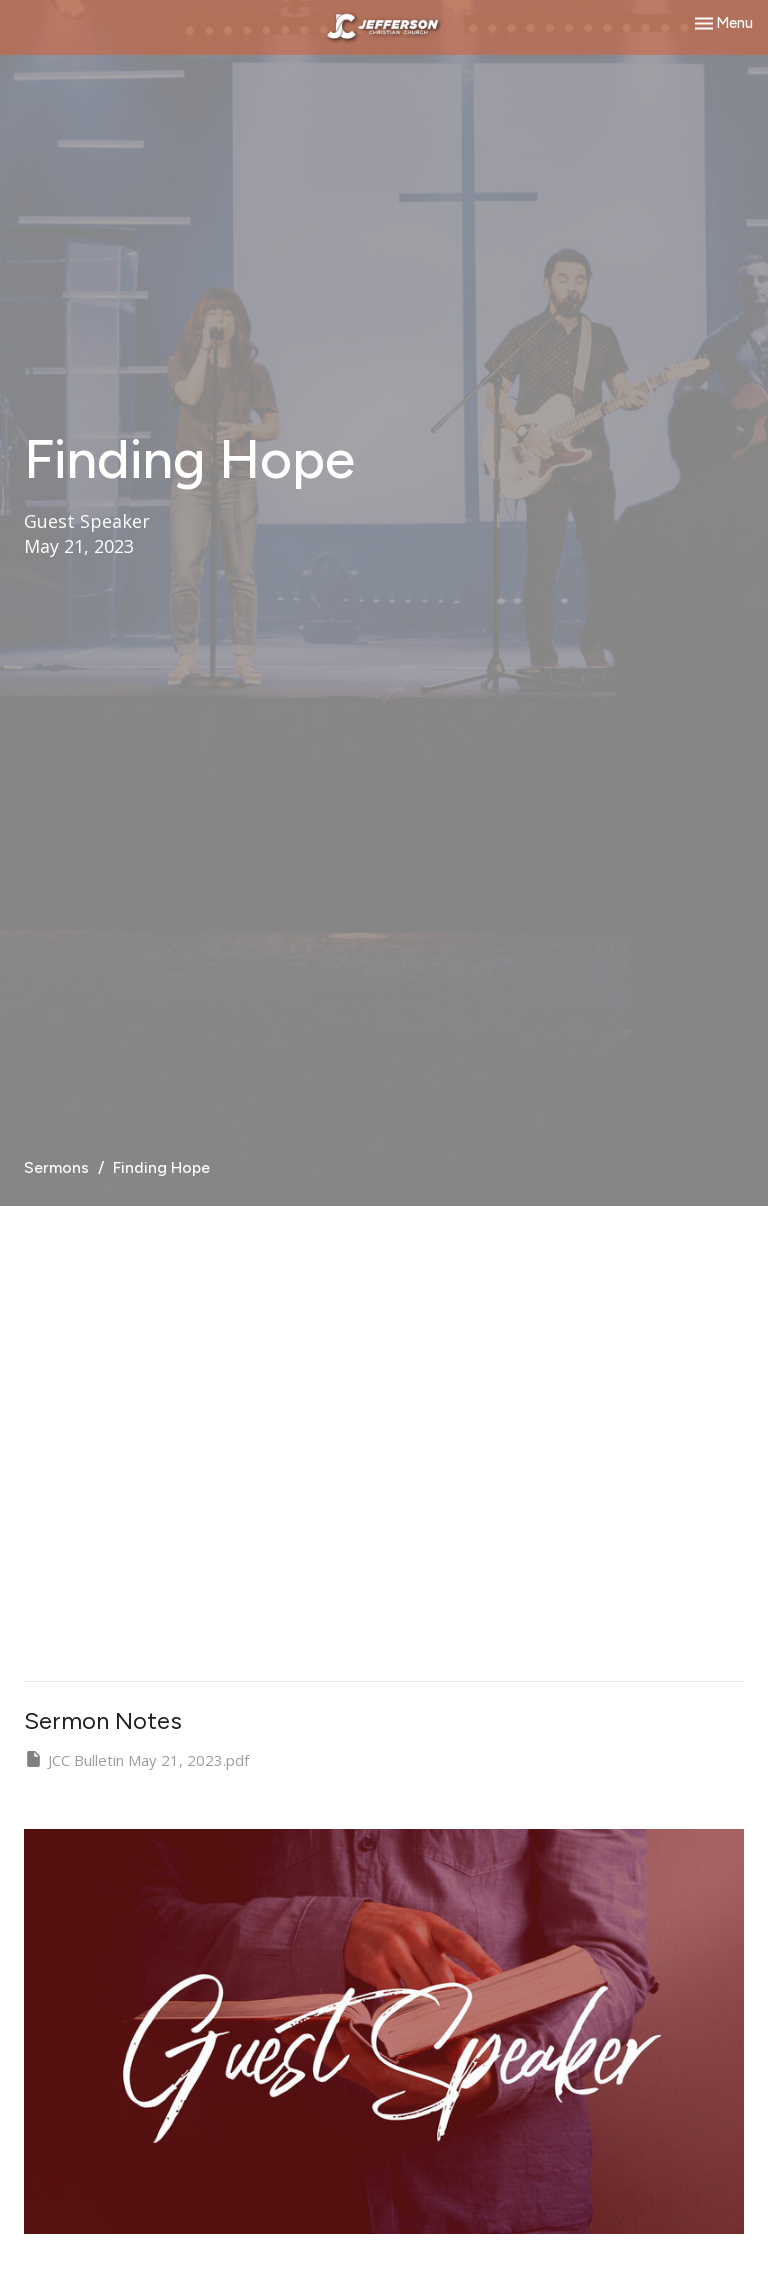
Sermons (56, 1167)
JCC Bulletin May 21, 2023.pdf (136, 1759)
